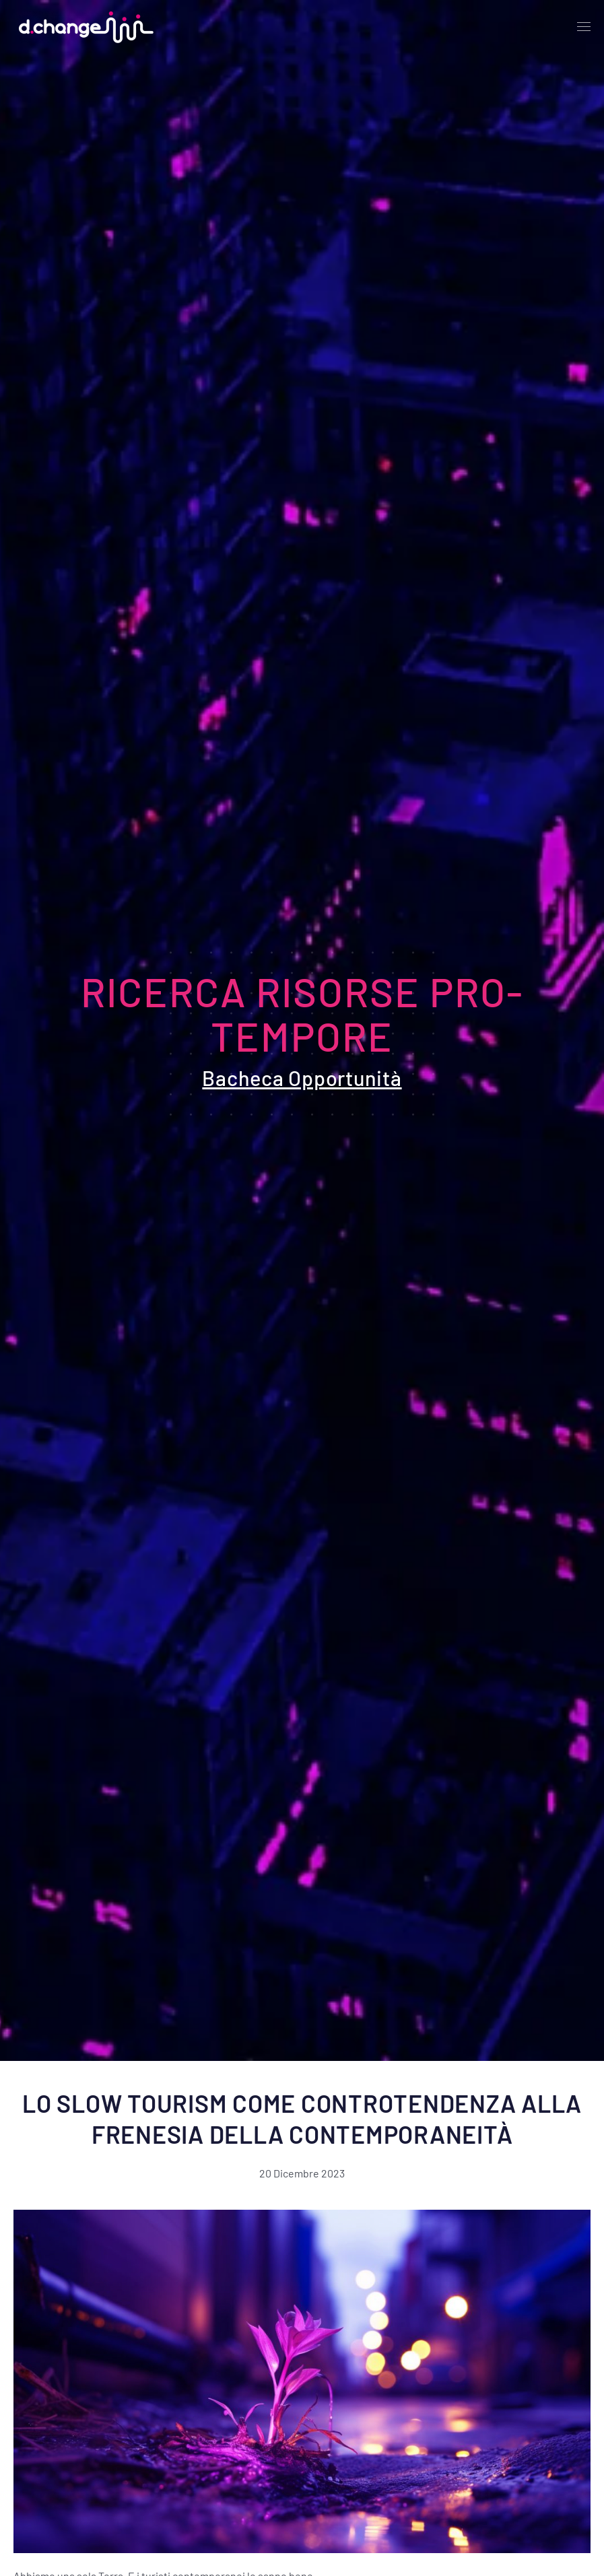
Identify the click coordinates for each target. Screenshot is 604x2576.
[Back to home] (83, 27)
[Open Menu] (584, 27)
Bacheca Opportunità (301, 1077)
